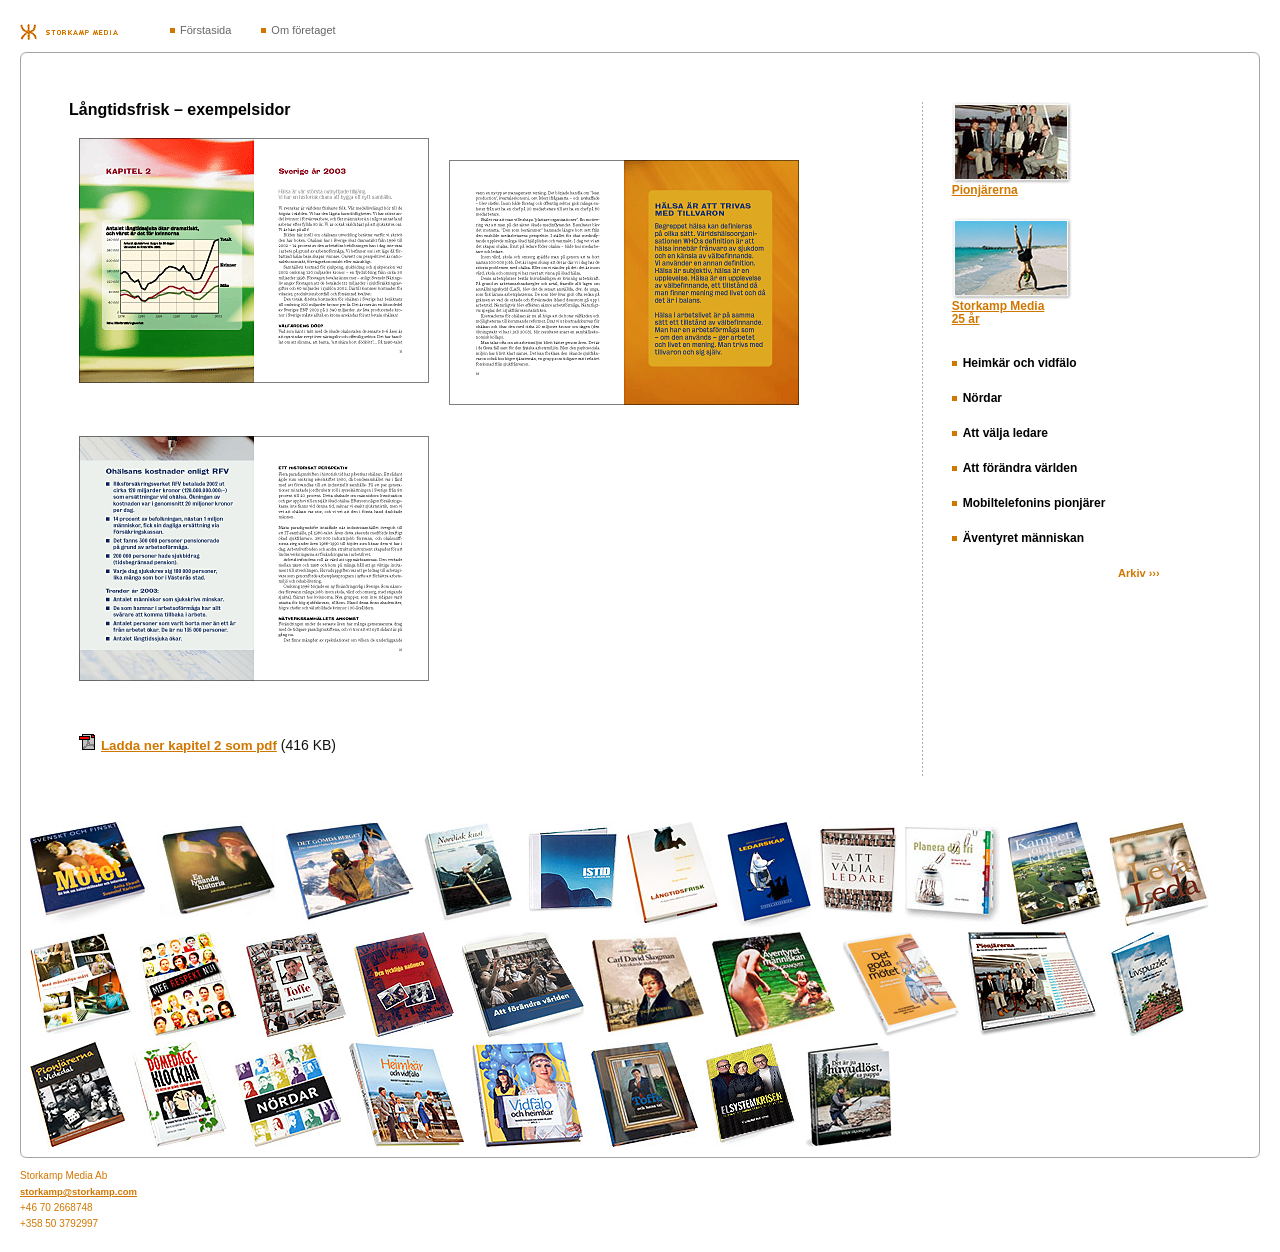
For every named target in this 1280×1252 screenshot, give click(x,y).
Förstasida (205, 30)
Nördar (977, 398)
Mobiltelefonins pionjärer (1029, 503)
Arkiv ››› (1139, 573)
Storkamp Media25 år (998, 312)
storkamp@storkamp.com (78, 1191)
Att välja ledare (1000, 433)
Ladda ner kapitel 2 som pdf (189, 745)
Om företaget (303, 30)
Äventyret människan (1018, 538)
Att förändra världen (1015, 468)
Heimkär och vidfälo (1014, 363)
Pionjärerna (985, 190)
